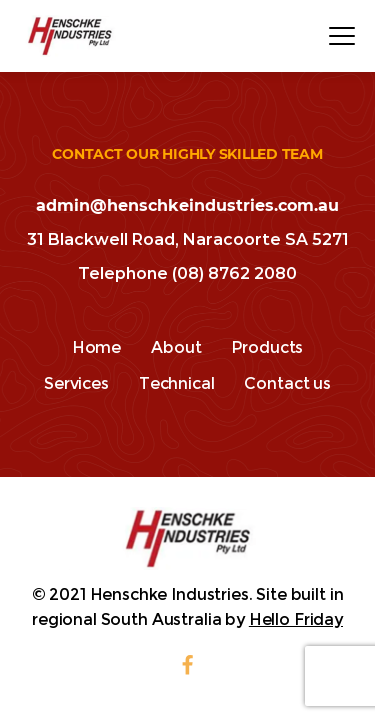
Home (96, 347)
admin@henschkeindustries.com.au (187, 205)
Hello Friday (296, 619)
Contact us (287, 383)
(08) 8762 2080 (234, 273)
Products (267, 347)
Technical (177, 383)
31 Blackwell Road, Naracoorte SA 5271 (188, 239)
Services (76, 383)
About (176, 347)
